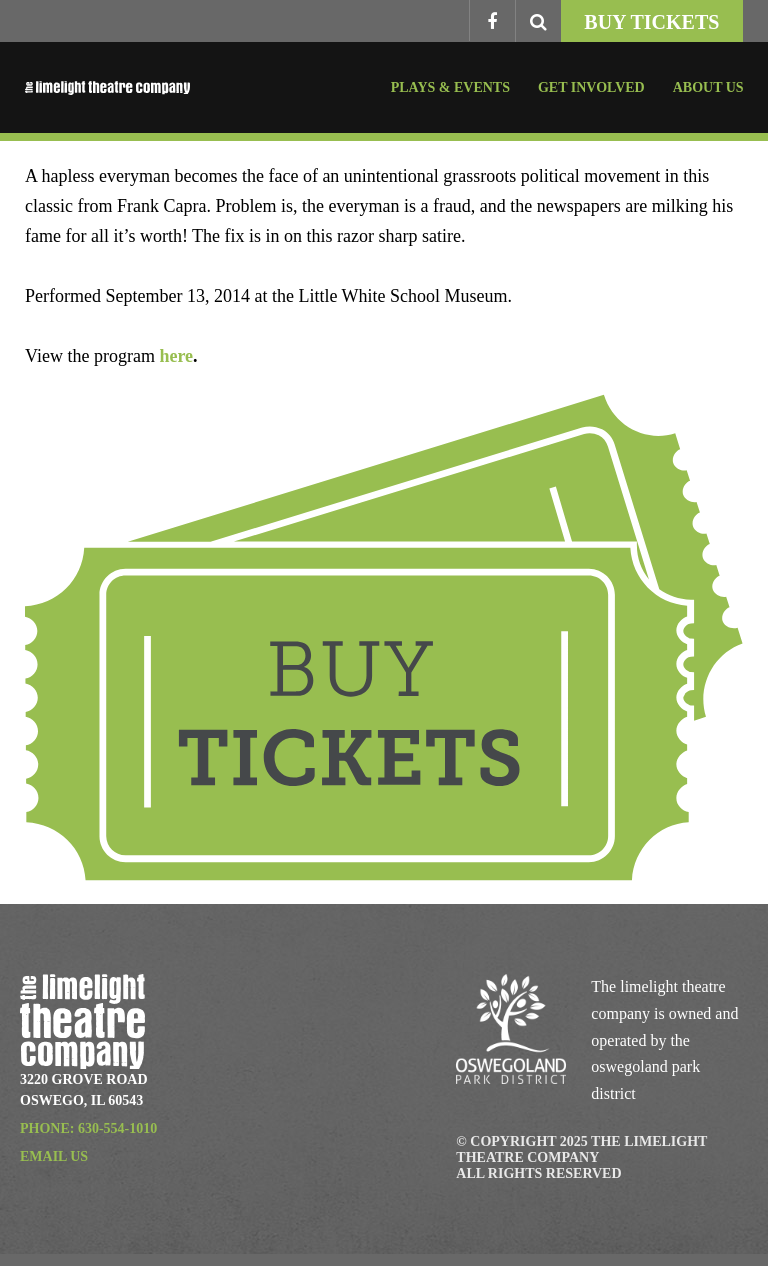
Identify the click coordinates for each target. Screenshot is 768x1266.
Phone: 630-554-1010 (88, 1128)
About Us (708, 87)
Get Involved (591, 87)
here (176, 356)
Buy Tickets (651, 22)
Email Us (54, 1156)
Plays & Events (450, 87)
